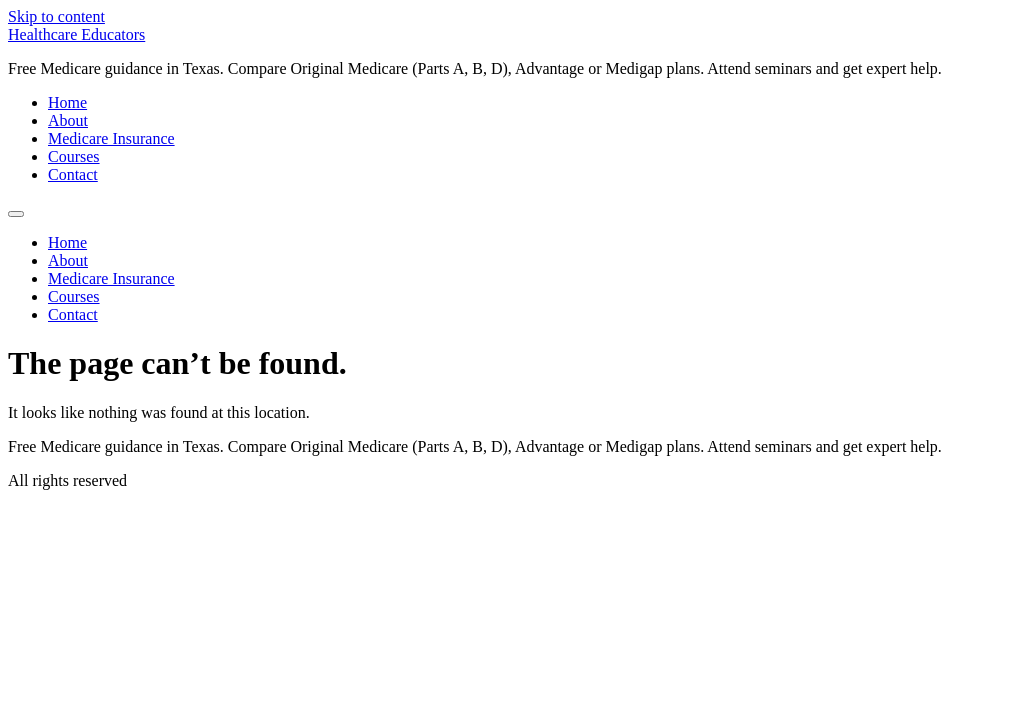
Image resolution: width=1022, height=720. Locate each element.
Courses (74, 156)
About (68, 120)
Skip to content (56, 16)
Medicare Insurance (111, 138)
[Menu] (16, 214)
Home (67, 102)
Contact (73, 174)
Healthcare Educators (76, 34)
